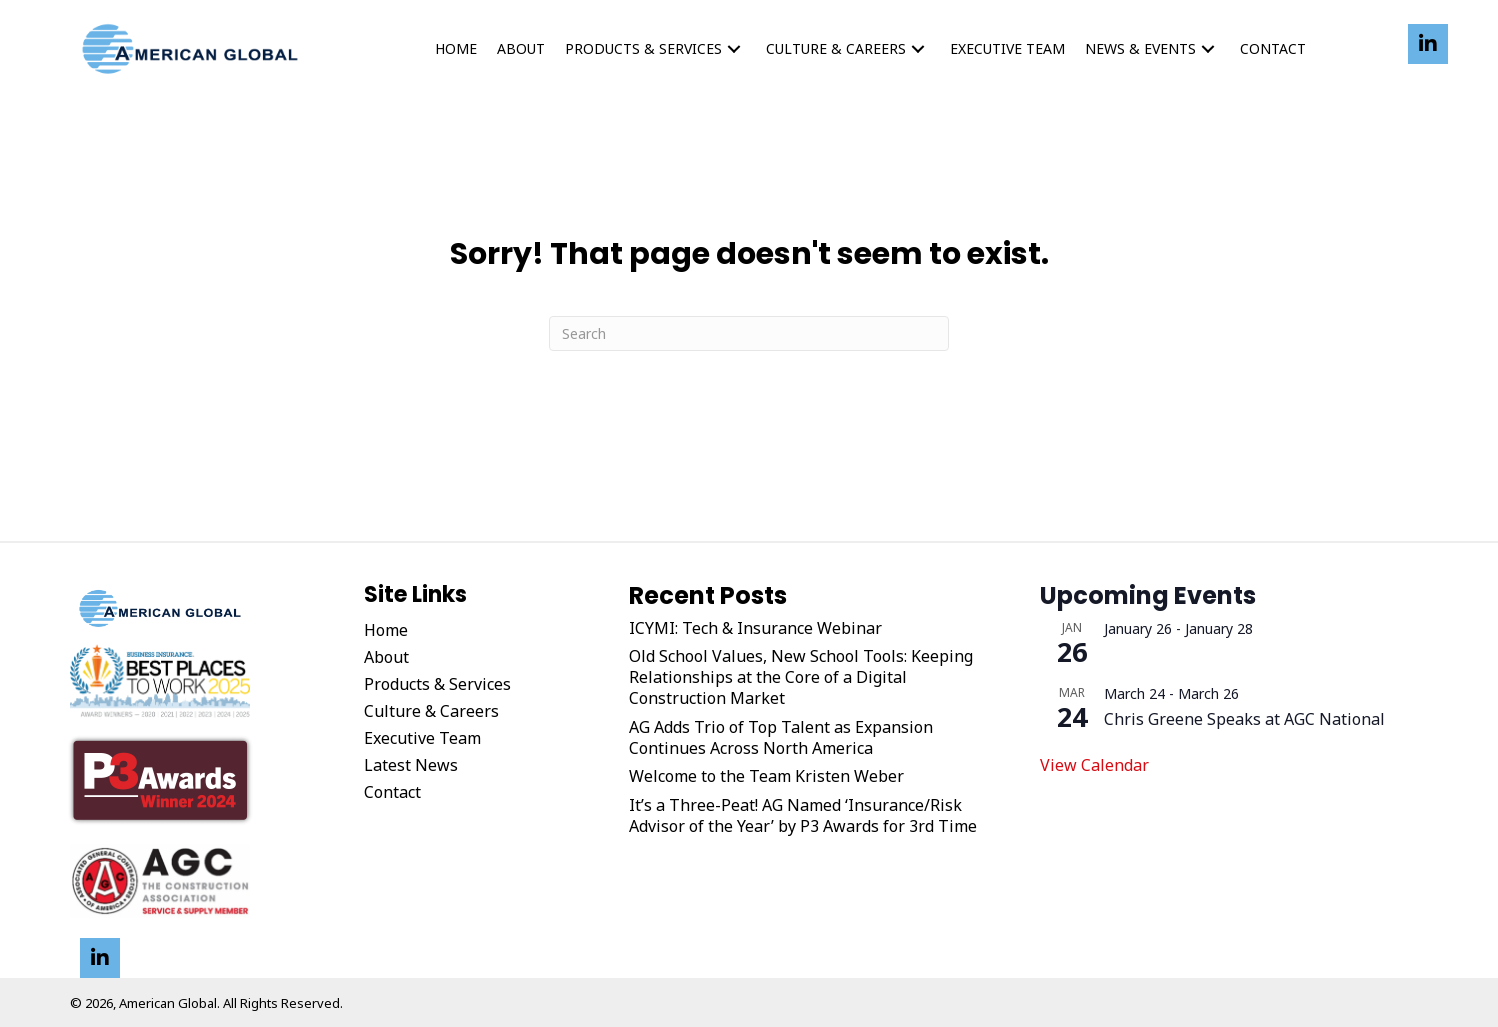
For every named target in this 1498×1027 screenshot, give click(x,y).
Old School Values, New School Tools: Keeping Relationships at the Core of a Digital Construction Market (801, 677)
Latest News (411, 765)
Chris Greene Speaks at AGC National (1244, 719)
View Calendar (1094, 765)
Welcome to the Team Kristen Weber (766, 776)
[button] (734, 49)
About (386, 657)
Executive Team (422, 738)
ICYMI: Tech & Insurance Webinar (755, 628)
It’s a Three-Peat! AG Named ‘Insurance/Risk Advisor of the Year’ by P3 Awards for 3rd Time (803, 816)
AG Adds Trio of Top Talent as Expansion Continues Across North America (781, 738)
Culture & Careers (431, 711)
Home (386, 630)
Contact (392, 792)
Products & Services (437, 684)
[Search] (749, 333)
